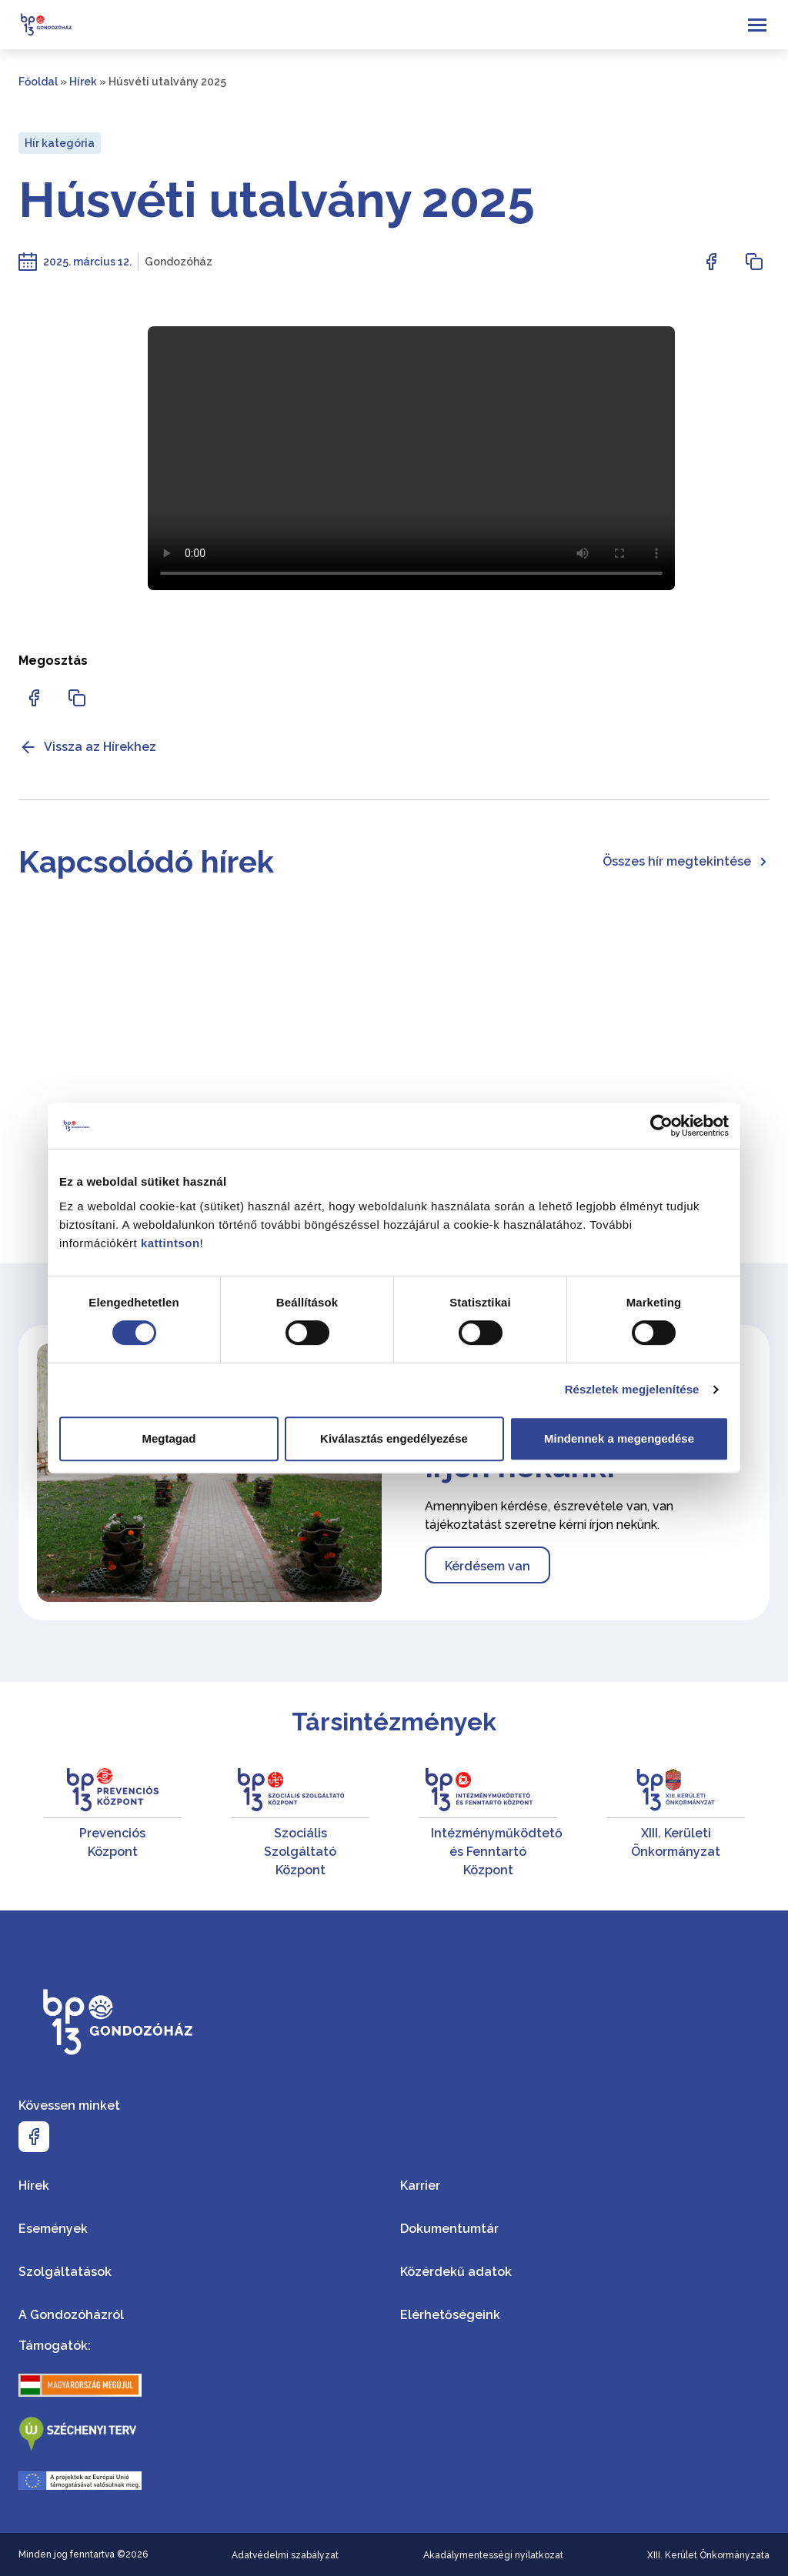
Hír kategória (60, 143)
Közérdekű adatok (456, 2271)
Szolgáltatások (65, 2271)
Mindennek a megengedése (619, 1438)
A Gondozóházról (71, 2314)
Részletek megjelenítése (632, 1389)
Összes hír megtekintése (686, 861)
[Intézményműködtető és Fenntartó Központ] (488, 1824)
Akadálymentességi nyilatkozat (493, 2555)
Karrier (420, 2185)
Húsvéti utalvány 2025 (276, 200)
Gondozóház (178, 261)
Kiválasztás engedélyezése (394, 1438)
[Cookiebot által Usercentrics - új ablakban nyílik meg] (661, 1125)
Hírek (83, 81)
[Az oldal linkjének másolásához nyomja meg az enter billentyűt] (754, 261)
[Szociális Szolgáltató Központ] (300, 1824)
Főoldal (38, 81)
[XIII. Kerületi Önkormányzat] (675, 1824)
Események (53, 2228)
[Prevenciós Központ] (112, 1824)
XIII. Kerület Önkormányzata (708, 2555)
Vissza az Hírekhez (87, 747)
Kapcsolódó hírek (146, 861)
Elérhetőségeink (450, 2314)
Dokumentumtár (449, 2228)
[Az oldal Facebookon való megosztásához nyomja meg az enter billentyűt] (711, 261)
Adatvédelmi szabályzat (285, 2555)
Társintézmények (394, 1721)
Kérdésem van (487, 1566)
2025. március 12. (87, 261)
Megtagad (168, 1438)
